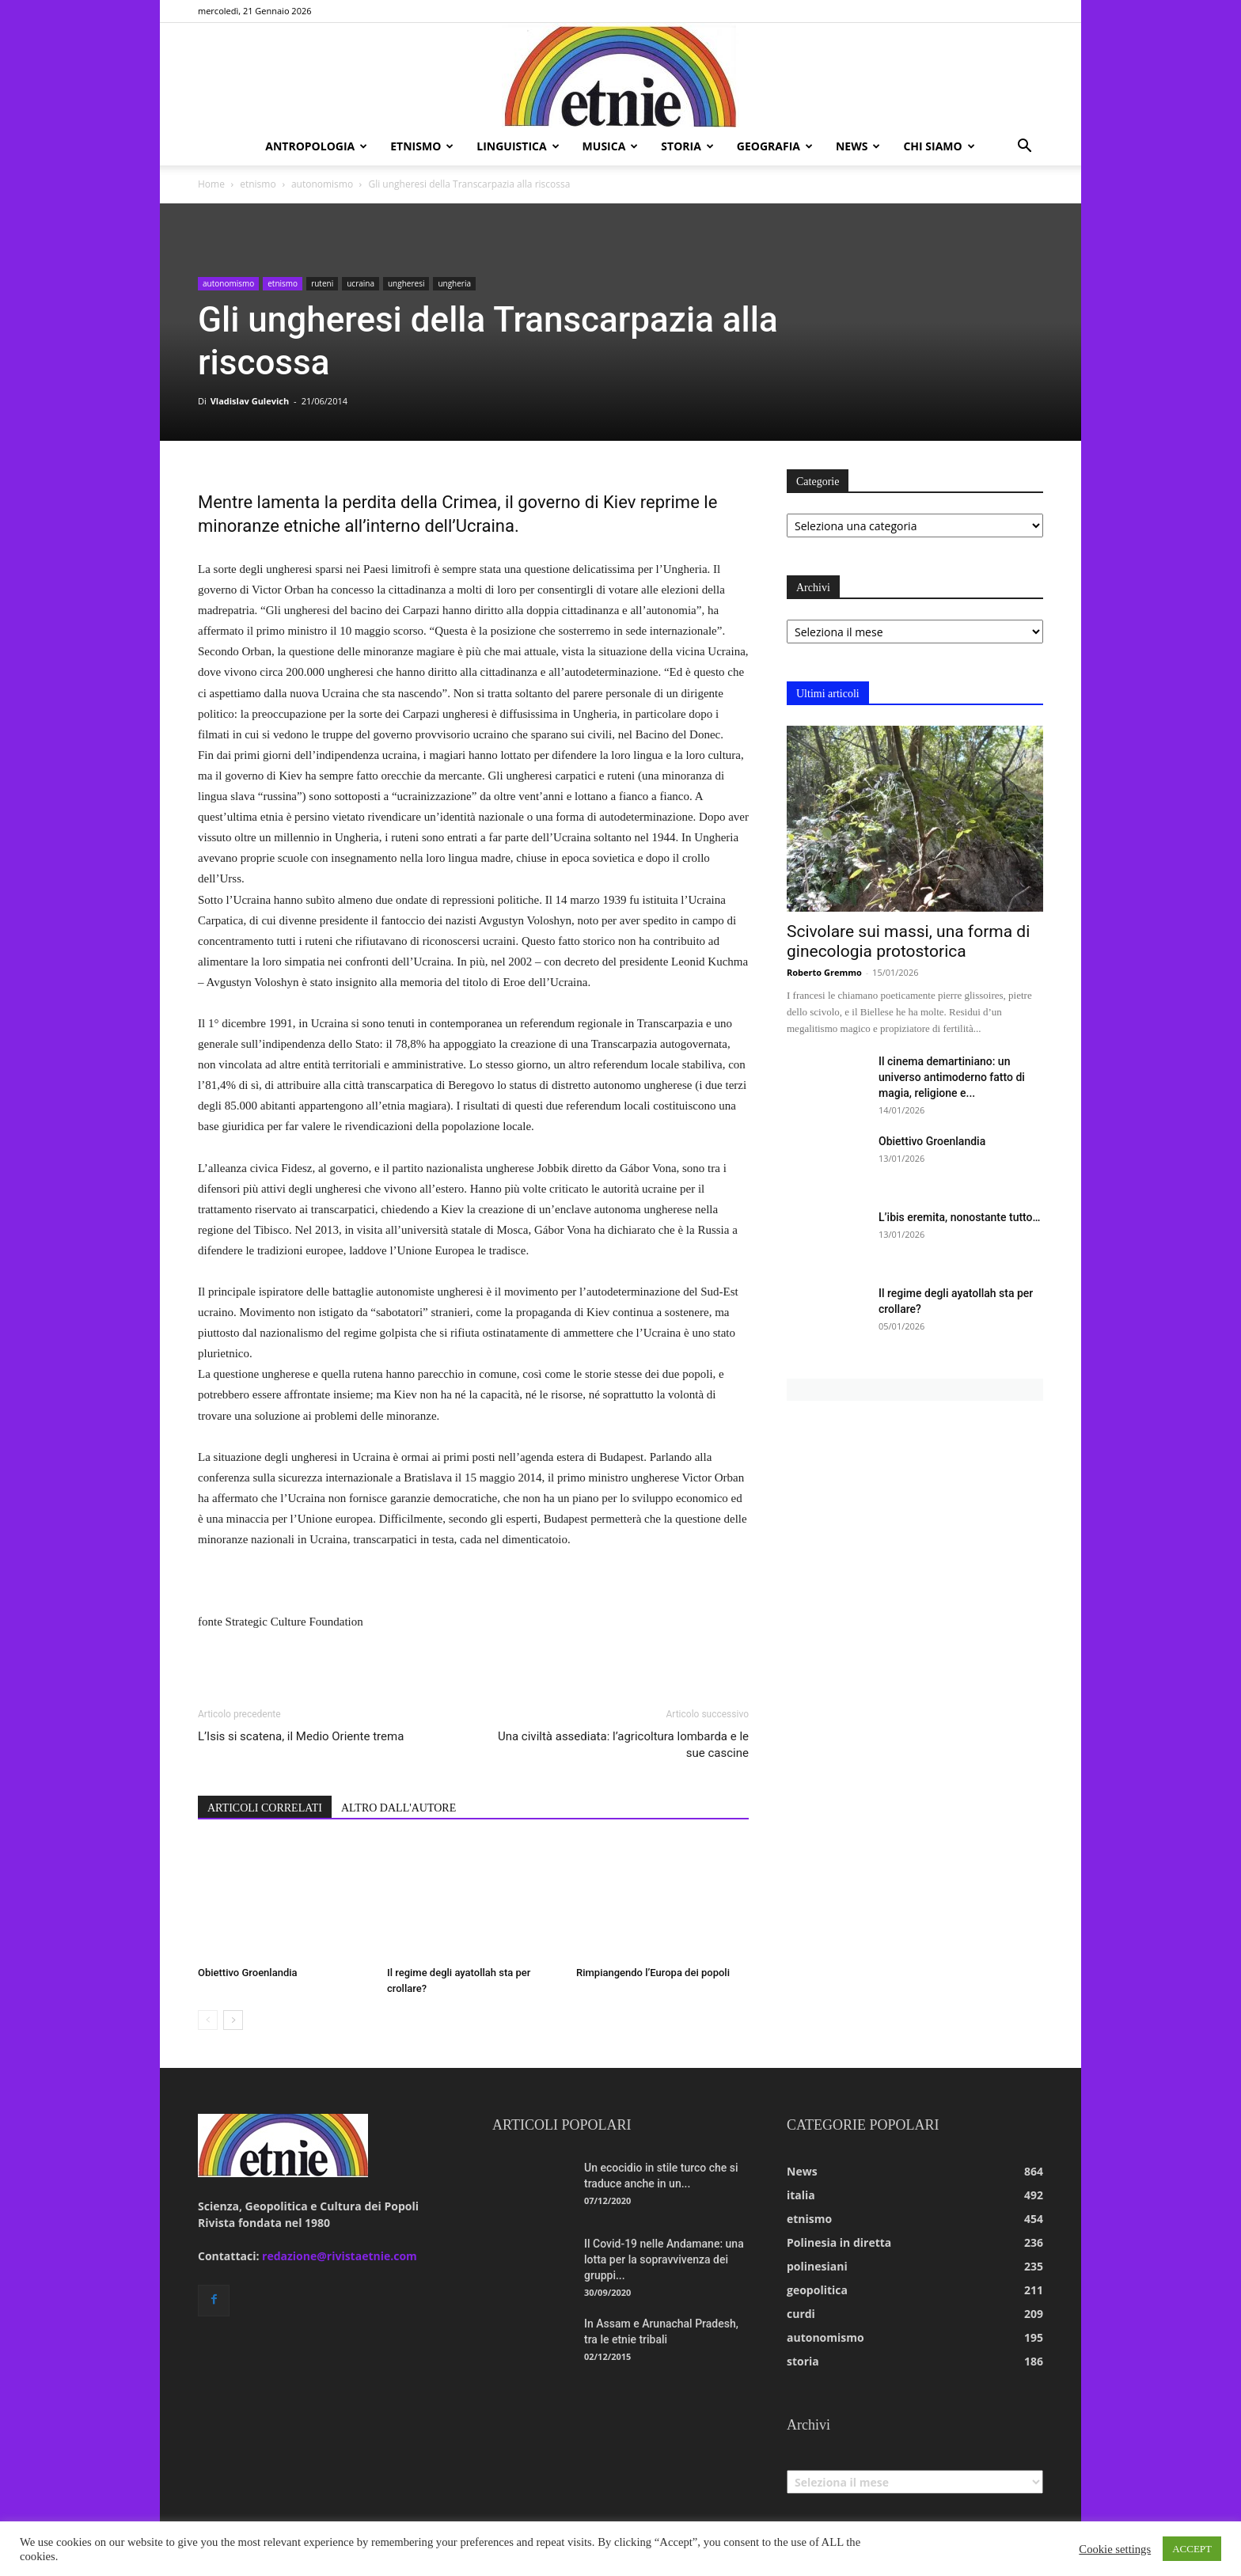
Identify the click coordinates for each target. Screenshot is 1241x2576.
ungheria (454, 283)
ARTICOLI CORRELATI (264, 1808)
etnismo (422, 146)
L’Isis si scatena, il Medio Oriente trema (301, 1736)
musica (611, 146)
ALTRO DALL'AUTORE (398, 1808)
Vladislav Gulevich (250, 401)
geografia (775, 146)
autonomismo (322, 184)
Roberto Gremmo (824, 972)
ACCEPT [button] (1192, 2549)
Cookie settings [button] (1115, 2549)
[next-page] (233, 2020)
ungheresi (406, 283)
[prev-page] (208, 2020)
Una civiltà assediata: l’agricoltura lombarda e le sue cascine (623, 1744)
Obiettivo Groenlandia (248, 1972)
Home (211, 184)
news (858, 146)
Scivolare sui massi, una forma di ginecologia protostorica (908, 941)
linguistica (517, 146)
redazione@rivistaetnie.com (339, 2255)
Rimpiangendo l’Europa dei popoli (653, 1972)
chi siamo (938, 146)
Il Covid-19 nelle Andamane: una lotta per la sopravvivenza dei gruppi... (664, 2259)
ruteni (322, 283)
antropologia (316, 146)
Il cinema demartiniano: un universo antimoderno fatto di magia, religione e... (952, 1077)
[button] (1024, 147)
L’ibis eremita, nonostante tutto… (959, 1217)
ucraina (360, 283)
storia (687, 146)
